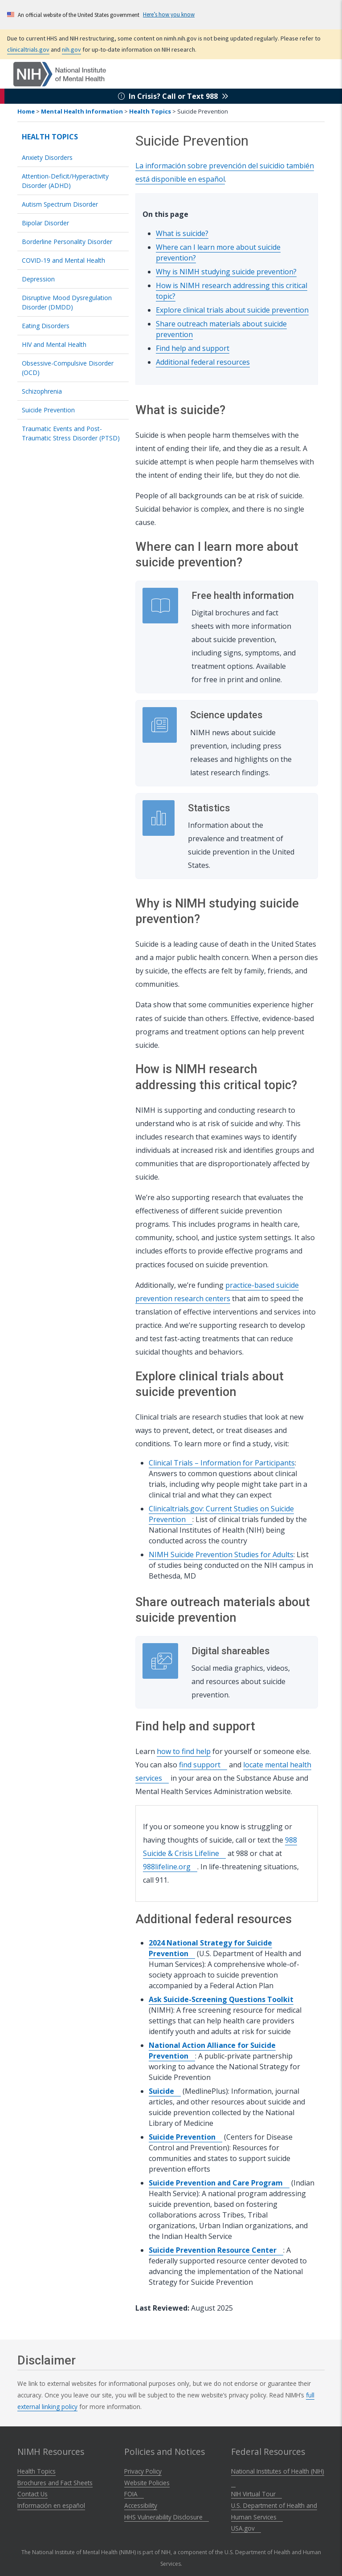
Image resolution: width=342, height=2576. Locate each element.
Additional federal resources (203, 362)
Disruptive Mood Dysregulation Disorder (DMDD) (67, 302)
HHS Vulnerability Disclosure (166, 2517)
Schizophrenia (42, 391)
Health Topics (150, 111)
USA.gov (246, 2528)
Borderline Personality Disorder (67, 241)
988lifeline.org (170, 1867)
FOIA (134, 2494)
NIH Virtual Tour (256, 2494)
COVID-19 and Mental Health (63, 260)
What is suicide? (182, 233)
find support (203, 1765)
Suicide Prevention (48, 410)
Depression (38, 279)
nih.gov (71, 49)
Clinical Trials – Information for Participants (222, 1463)
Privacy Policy (143, 2471)
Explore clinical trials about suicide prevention (232, 310)
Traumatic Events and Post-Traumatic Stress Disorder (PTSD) (71, 433)
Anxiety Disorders (47, 157)
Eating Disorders (45, 325)
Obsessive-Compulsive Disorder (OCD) (68, 368)
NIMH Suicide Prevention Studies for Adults (221, 1554)
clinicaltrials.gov (28, 49)
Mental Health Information (82, 111)
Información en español (51, 2505)
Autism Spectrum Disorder (60, 204)
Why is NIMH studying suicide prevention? (226, 272)
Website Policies (147, 2482)
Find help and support (192, 348)
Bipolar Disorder (45, 223)
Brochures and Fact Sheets (55, 2482)
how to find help (184, 1751)
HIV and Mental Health (54, 344)
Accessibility (140, 2505)
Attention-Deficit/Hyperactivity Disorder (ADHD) (65, 181)
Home (26, 111)
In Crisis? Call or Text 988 (173, 96)
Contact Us (32, 2494)
